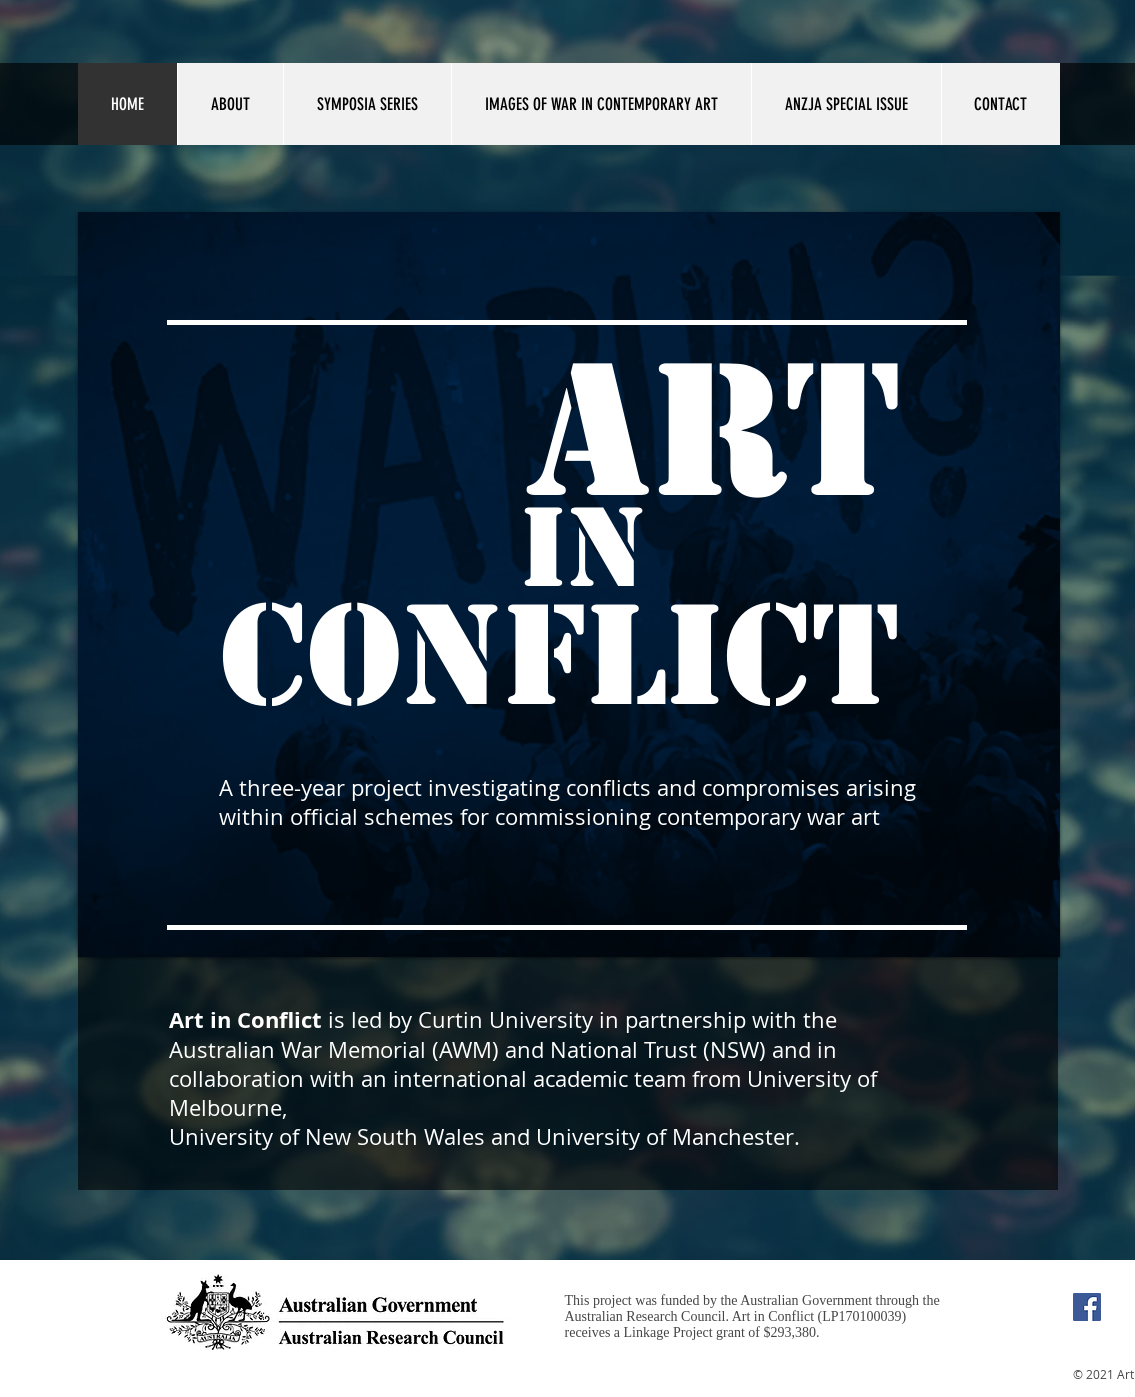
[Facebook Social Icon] (1087, 1307)
